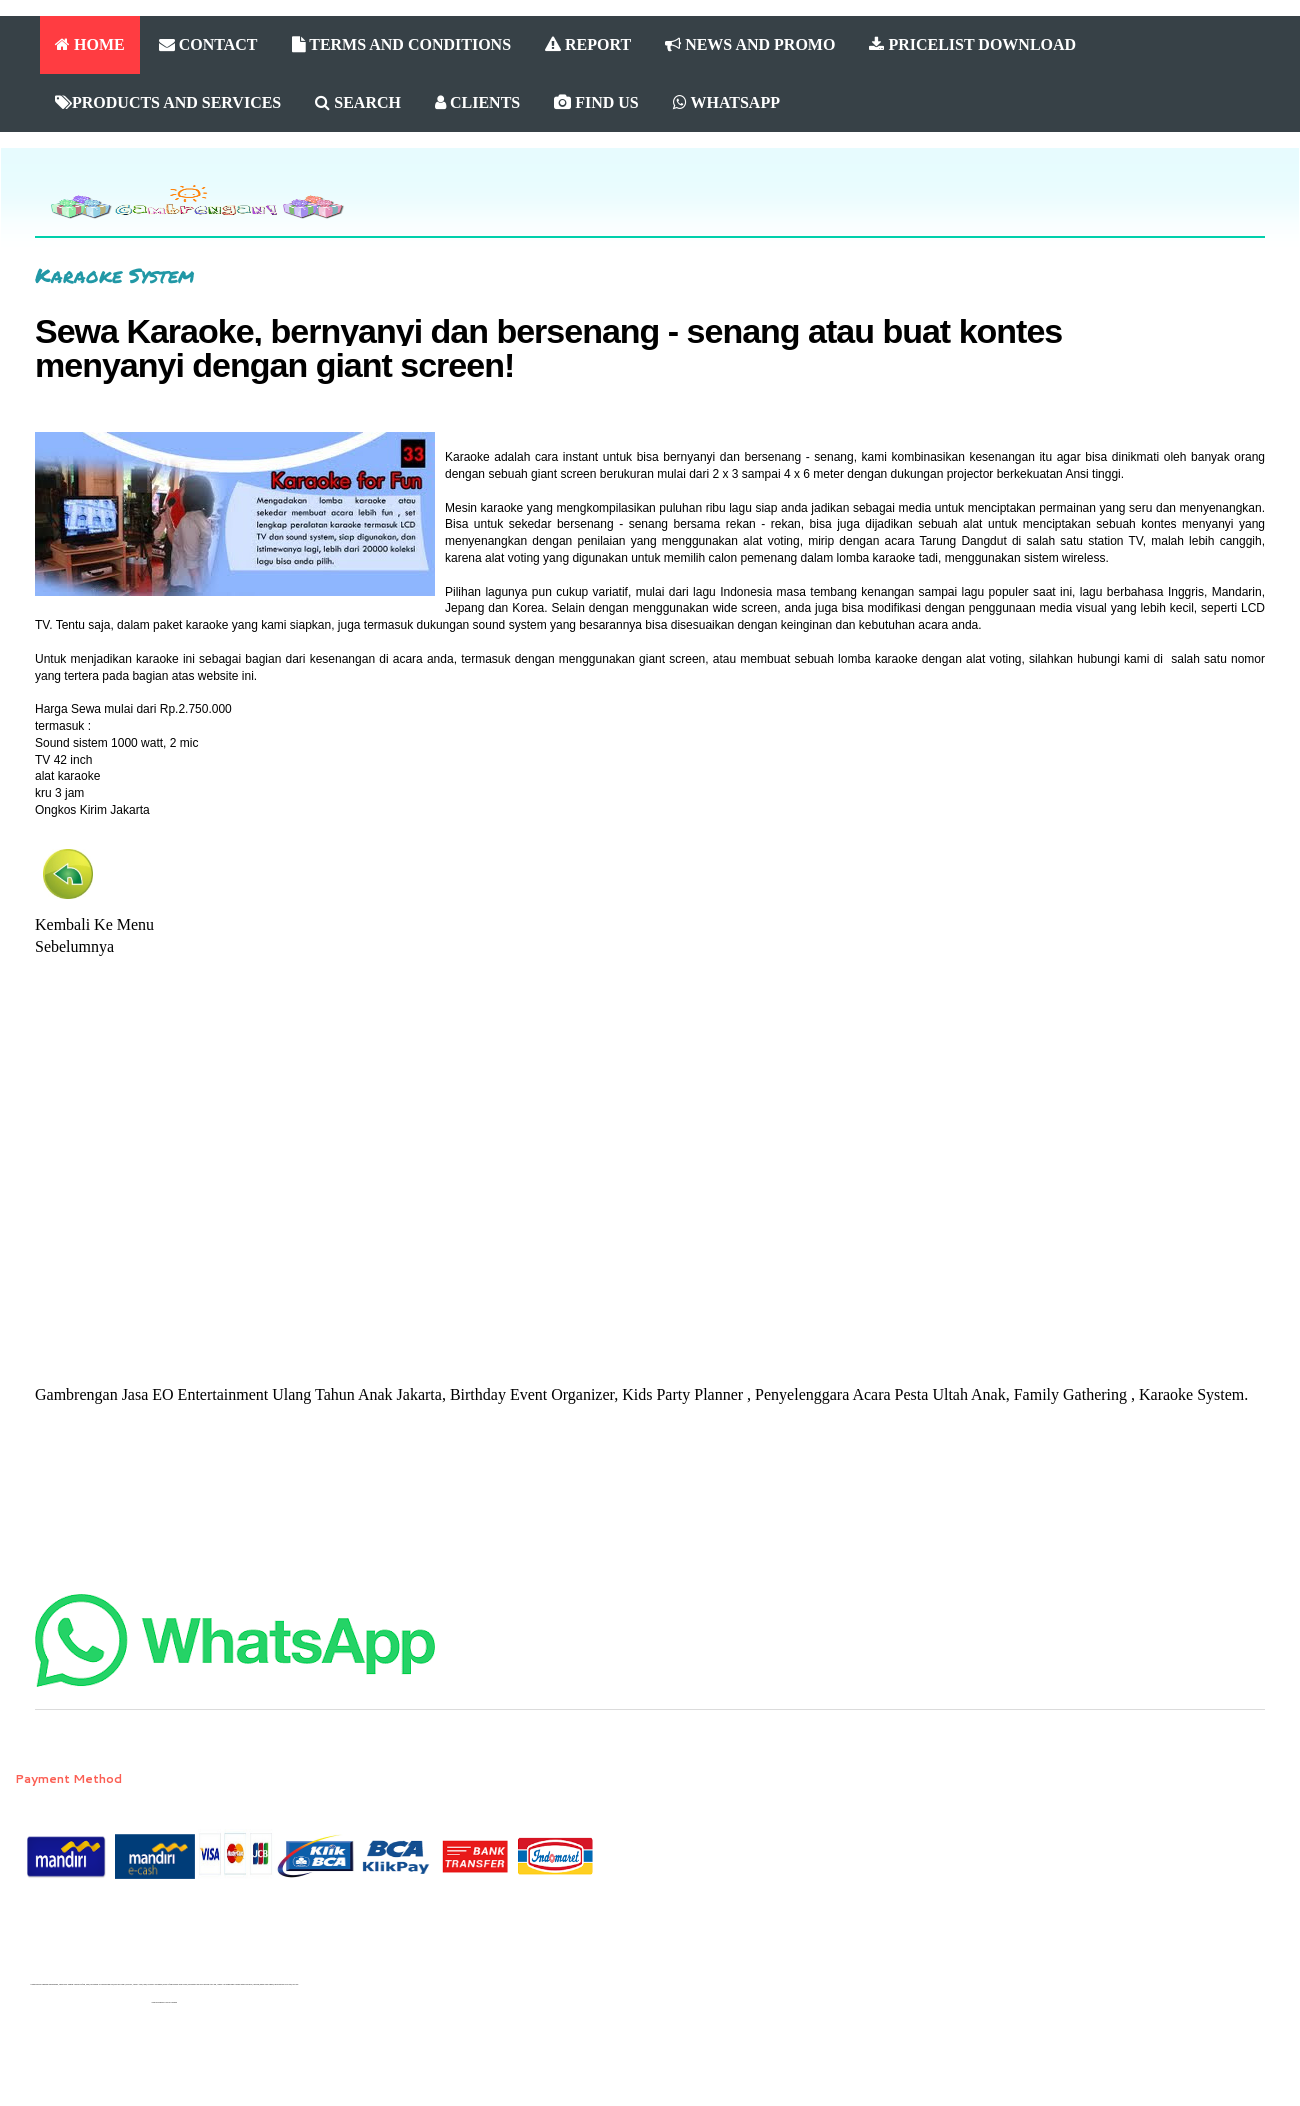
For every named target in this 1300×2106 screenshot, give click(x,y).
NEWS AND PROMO (750, 44)
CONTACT (208, 44)
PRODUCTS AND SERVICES (168, 102)
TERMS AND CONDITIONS (402, 44)
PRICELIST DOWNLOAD (972, 44)
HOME (90, 44)
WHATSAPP (726, 102)
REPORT (588, 44)
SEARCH (358, 102)
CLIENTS (477, 102)
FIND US (596, 102)
